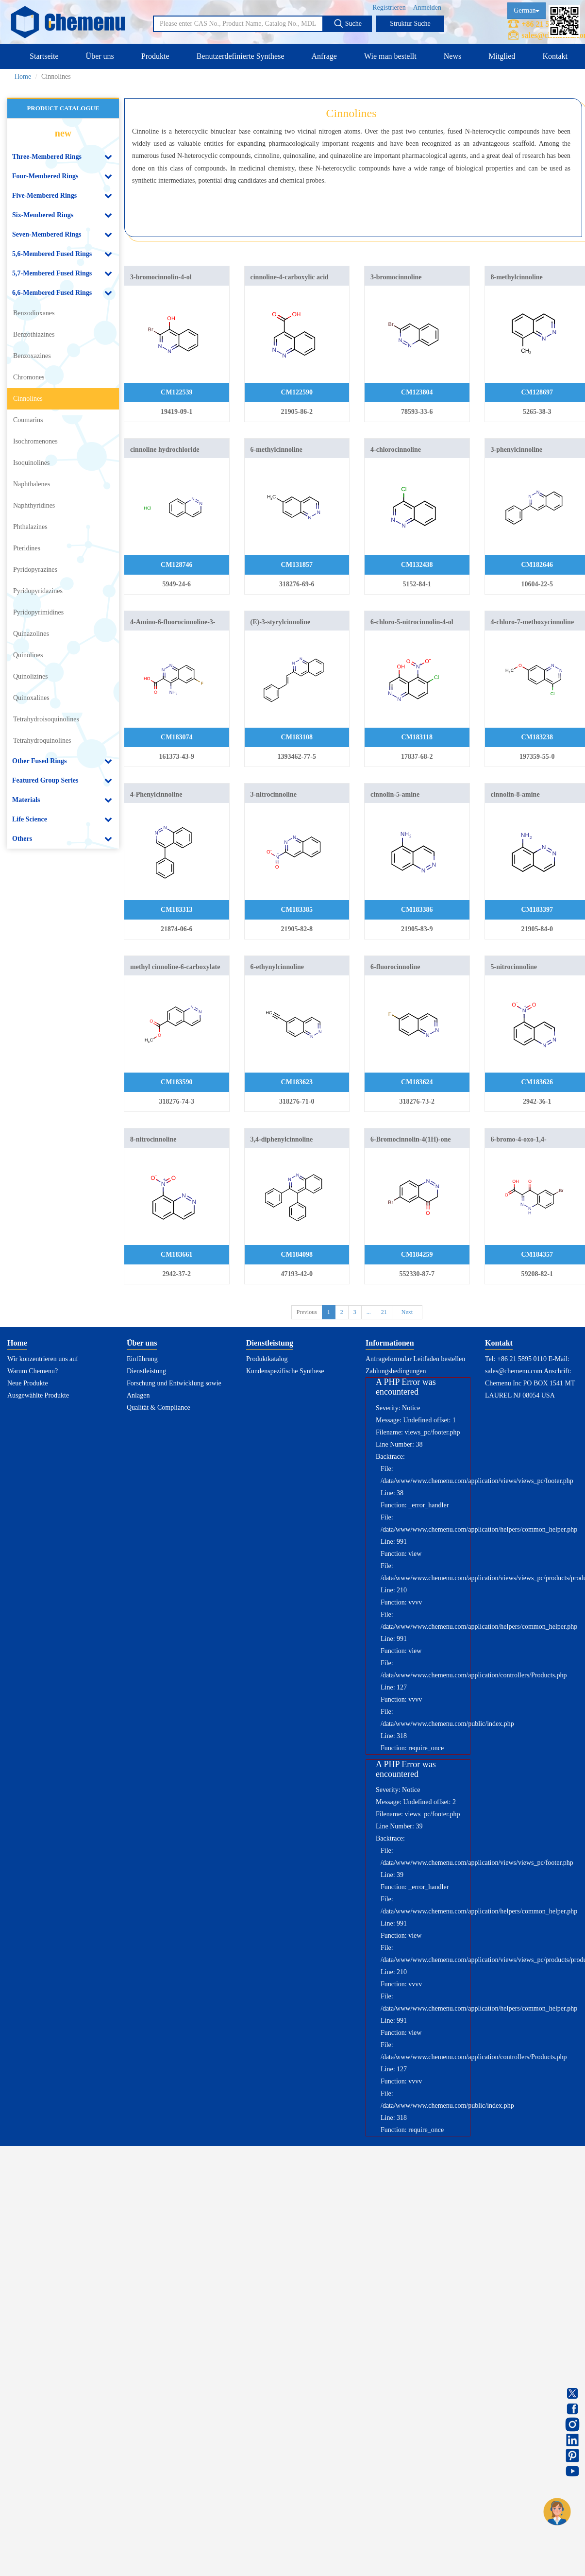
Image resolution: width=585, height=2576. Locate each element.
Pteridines (26, 548)
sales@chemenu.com (513, 1371)
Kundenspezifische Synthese (285, 1371)
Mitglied (501, 56)
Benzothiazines (34, 334)
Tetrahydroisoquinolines (46, 719)
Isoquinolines (31, 462)
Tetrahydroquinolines (42, 740)
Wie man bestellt (390, 56)
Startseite (44, 56)
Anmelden (427, 7)
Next (407, 1312)
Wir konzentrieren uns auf (42, 1359)
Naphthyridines (34, 505)
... (369, 1312)
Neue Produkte (27, 1383)
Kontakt (555, 56)
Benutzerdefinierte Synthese (240, 56)
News (452, 56)
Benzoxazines (32, 355)
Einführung (142, 1359)
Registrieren (388, 7)
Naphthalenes (31, 484)
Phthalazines (30, 526)
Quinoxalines (31, 697)
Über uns (100, 56)
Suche (348, 23)
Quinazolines (31, 633)
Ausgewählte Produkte (38, 1395)
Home (23, 76)
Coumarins (28, 420)
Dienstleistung (146, 1371)
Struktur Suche (410, 23)
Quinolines (28, 655)
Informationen (390, 1343)
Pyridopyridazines (38, 591)
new (63, 133)
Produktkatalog (267, 1359)
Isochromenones (35, 441)
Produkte (155, 56)
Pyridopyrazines (35, 569)
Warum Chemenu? (32, 1371)
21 (384, 1312)
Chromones (29, 377)
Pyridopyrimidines (38, 612)
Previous (307, 1312)
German (526, 10)
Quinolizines (30, 676)
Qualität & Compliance (158, 1407)
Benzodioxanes (34, 313)
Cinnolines (28, 398)
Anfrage (324, 56)
